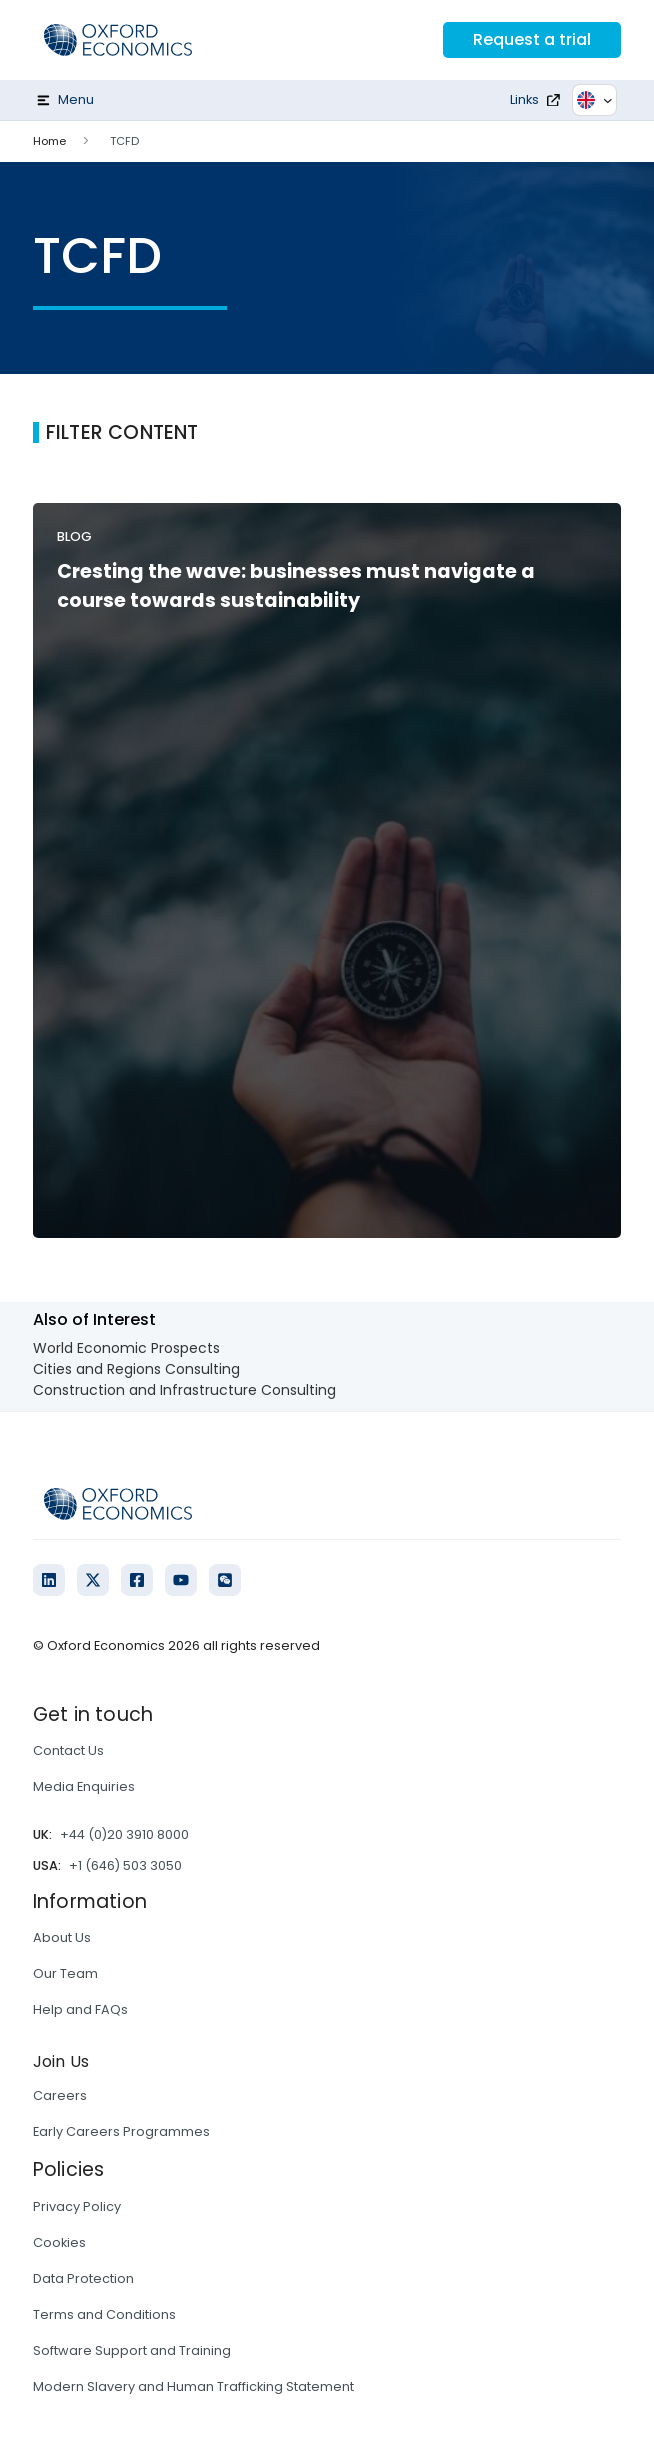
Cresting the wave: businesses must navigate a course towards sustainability (296, 586)
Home (49, 141)
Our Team (65, 1973)
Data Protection (83, 2278)
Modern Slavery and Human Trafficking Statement (193, 2386)
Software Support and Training (132, 2350)
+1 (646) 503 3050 (125, 1865)
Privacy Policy (77, 2206)
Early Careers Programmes (121, 2131)
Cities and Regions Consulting (136, 1369)
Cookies (59, 2242)
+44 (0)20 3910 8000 (124, 1834)
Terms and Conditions (104, 2314)
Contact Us (68, 1750)
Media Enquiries (84, 1786)
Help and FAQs (80, 2009)
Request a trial (532, 39)
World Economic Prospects (126, 1348)
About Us (62, 1937)
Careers (60, 2095)
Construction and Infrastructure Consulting (184, 1390)
